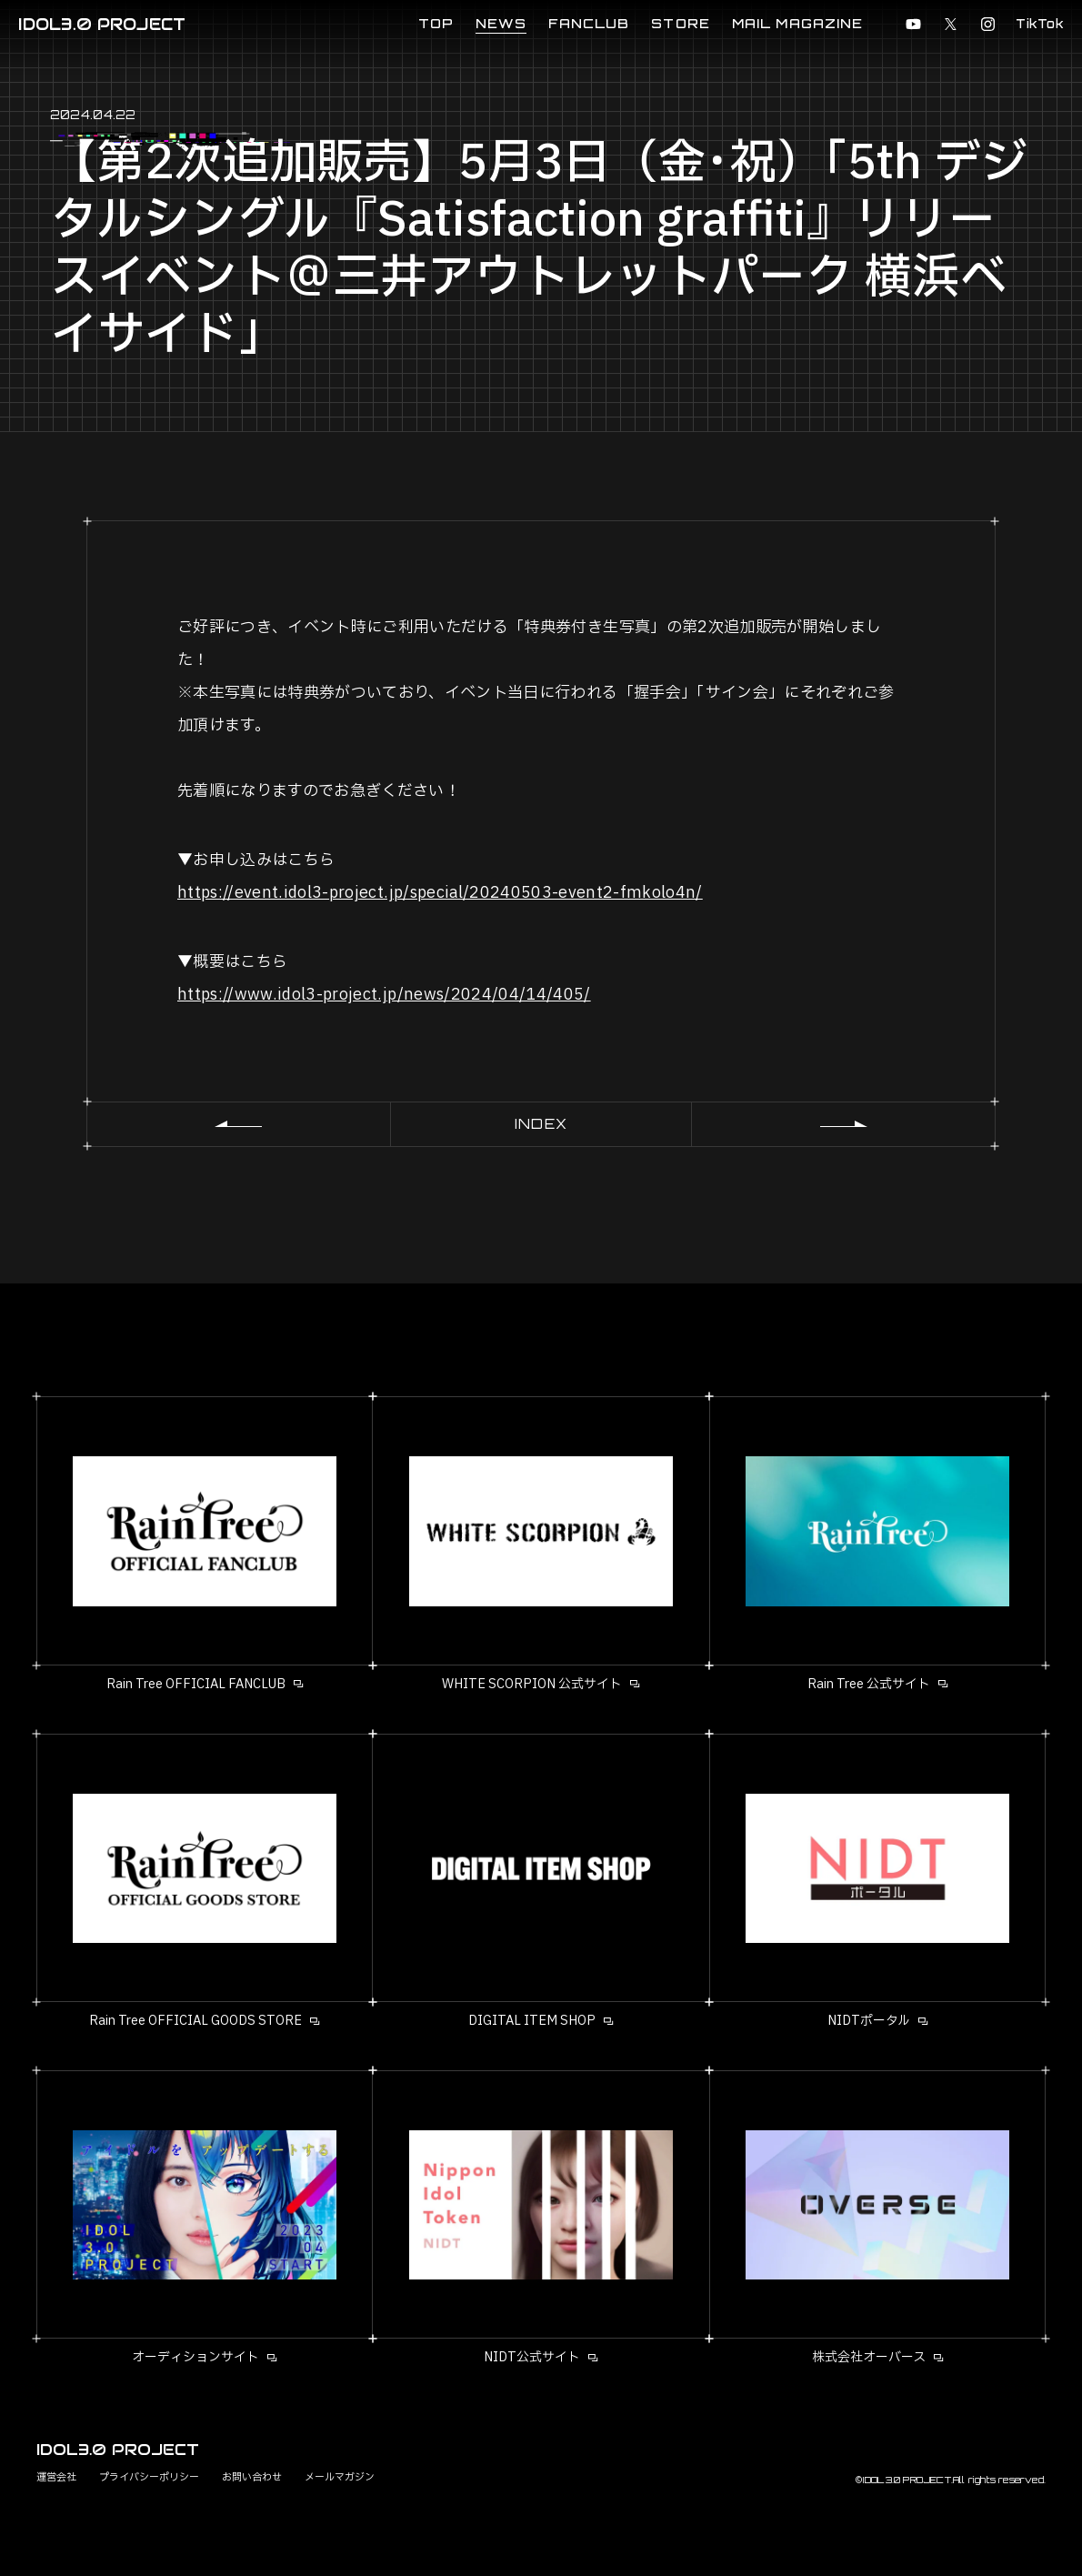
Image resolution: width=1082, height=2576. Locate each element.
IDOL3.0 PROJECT (101, 24)
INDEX (541, 1123)
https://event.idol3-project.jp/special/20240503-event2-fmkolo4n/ (440, 892)
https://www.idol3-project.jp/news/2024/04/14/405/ (384, 994)
